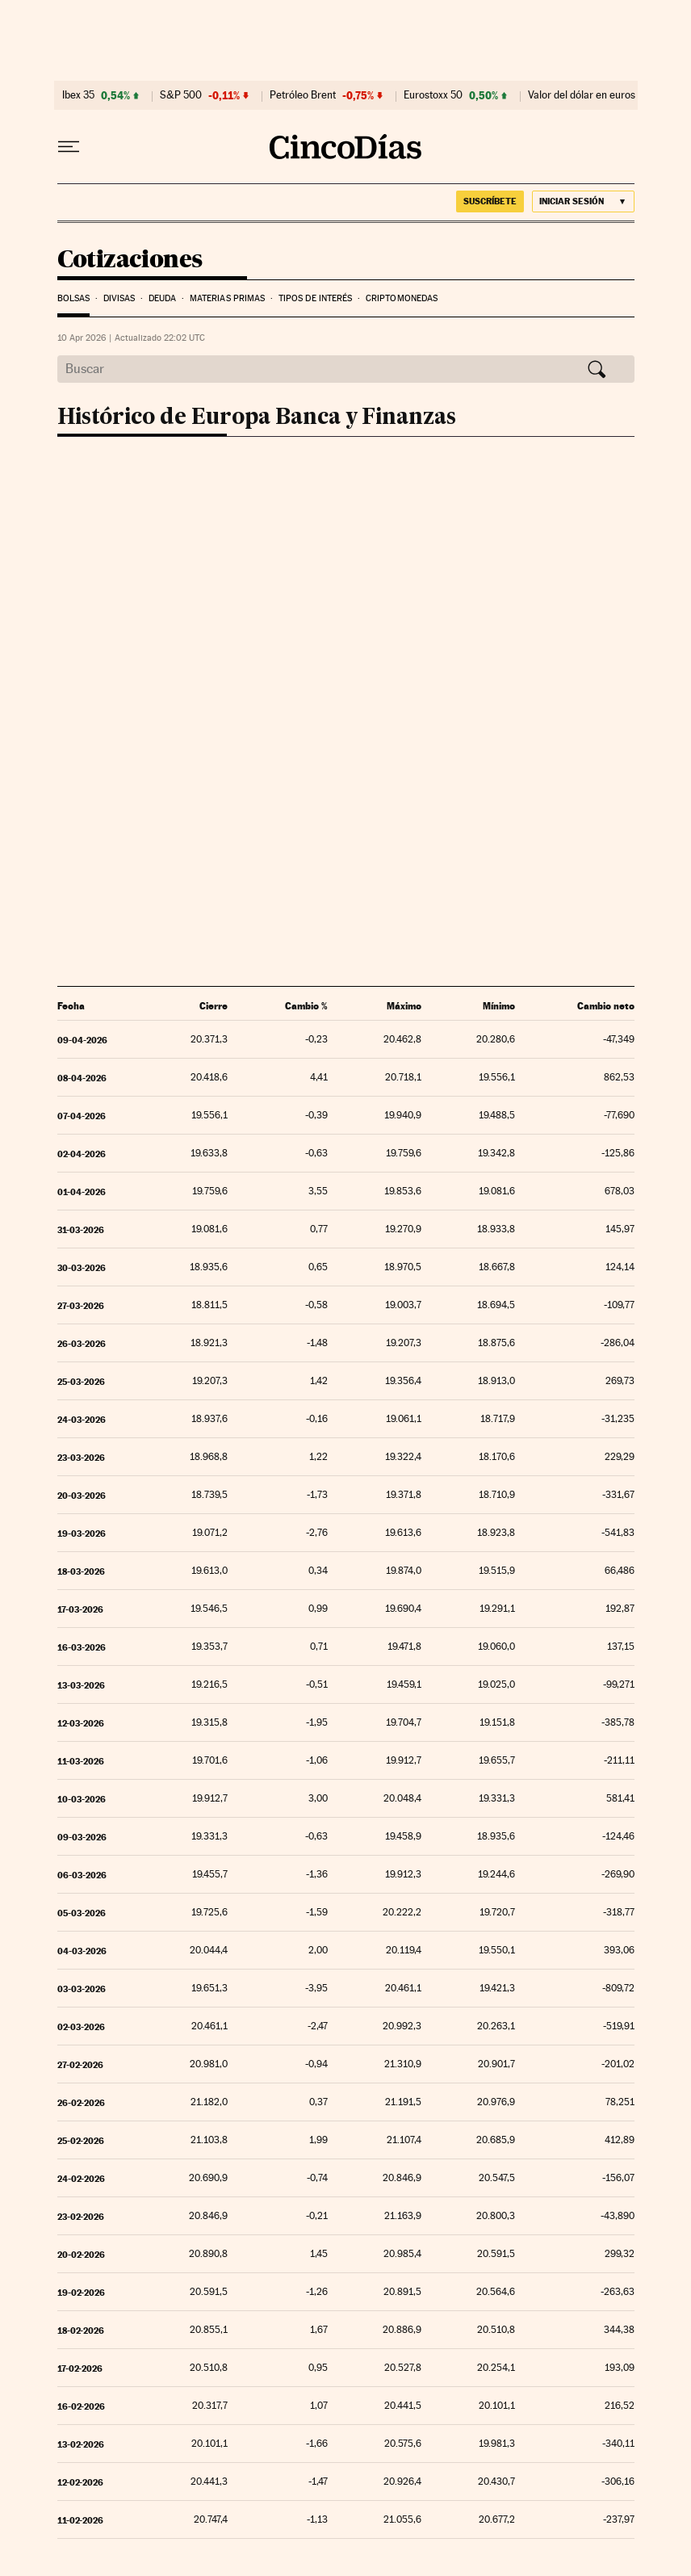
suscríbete (490, 201)
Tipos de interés (315, 298)
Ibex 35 (78, 95)
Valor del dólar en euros (581, 95)
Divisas (119, 298)
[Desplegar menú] (68, 147)
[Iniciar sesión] (583, 201)
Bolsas (73, 298)
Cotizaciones (130, 260)
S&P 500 (181, 95)
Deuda (163, 298)
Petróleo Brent (303, 95)
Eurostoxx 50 (433, 95)
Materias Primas (228, 298)
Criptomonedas (402, 298)
